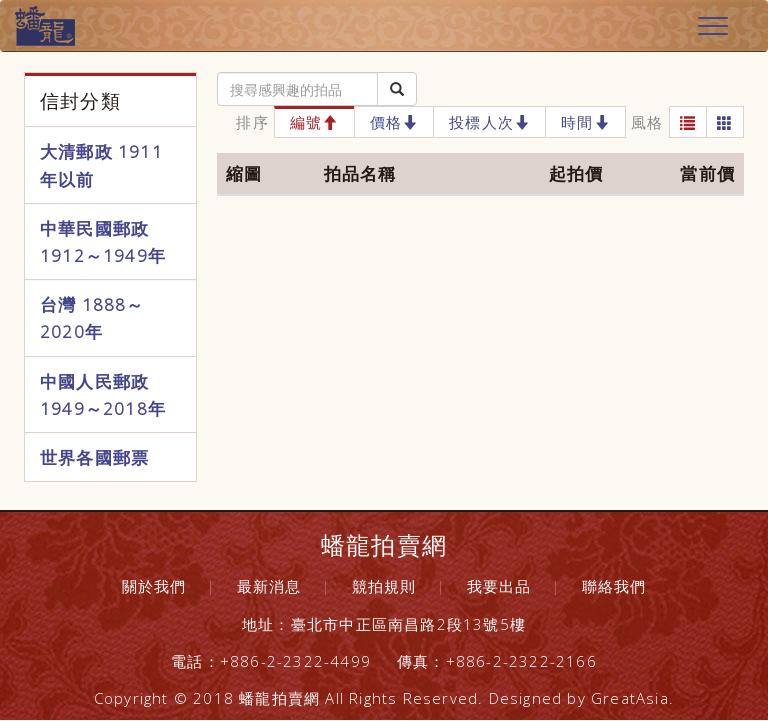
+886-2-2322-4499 (295, 661)
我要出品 (499, 586)
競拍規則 (384, 586)
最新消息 (269, 586)
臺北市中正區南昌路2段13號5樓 (408, 624)
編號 (314, 122)
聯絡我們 (614, 586)
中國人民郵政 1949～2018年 (103, 395)
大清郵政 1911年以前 (101, 165)
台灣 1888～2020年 (92, 318)
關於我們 (154, 586)
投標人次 (489, 122)
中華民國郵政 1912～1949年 (103, 242)
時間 (585, 122)
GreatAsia (630, 698)
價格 (394, 122)
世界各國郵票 (94, 457)
